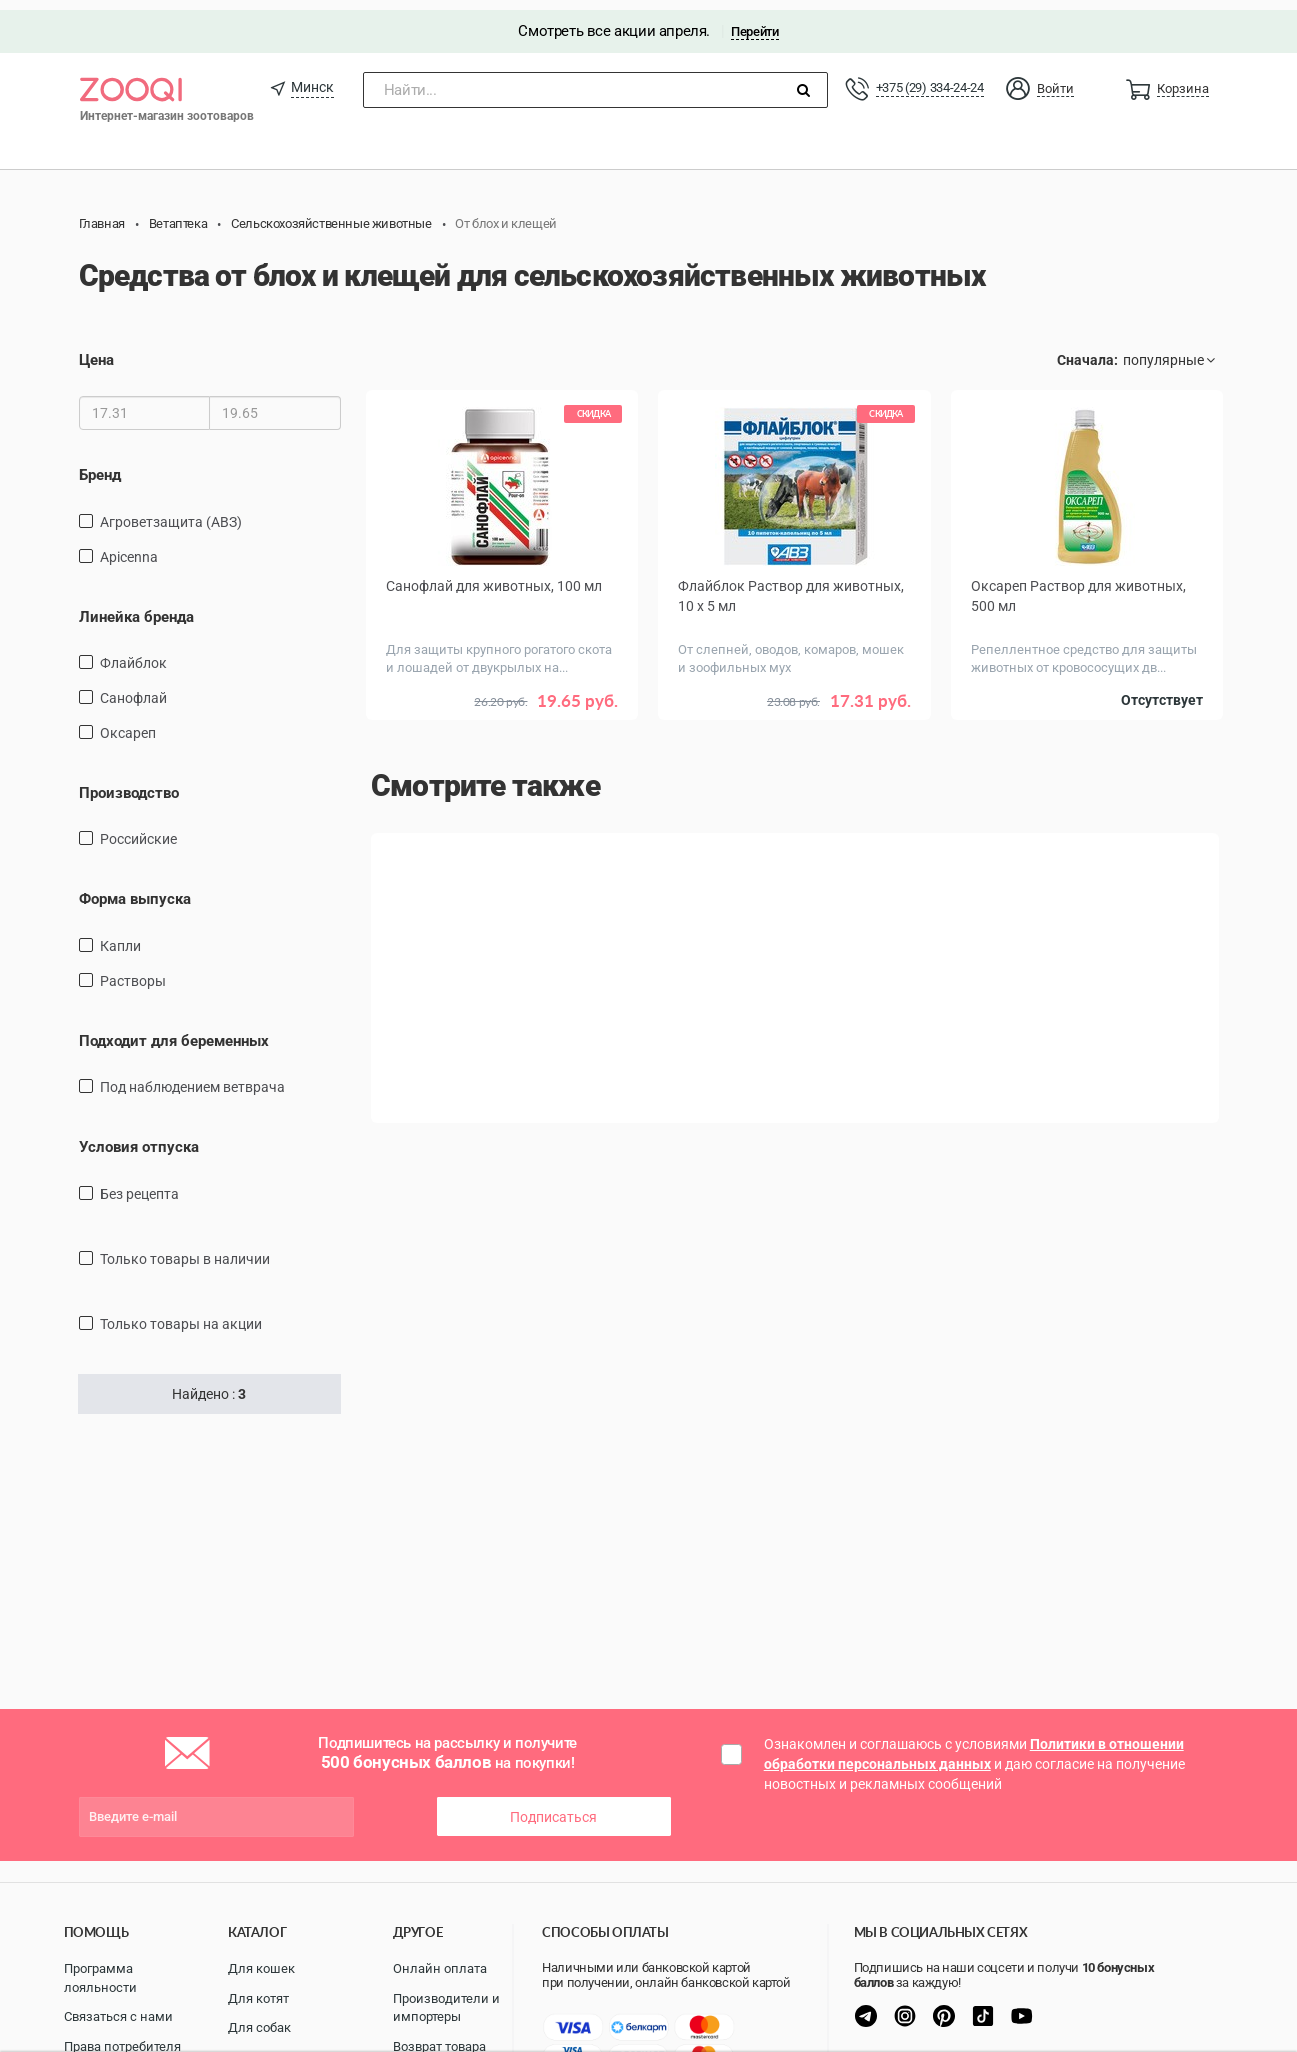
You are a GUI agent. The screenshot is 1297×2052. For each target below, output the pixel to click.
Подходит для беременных (174, 1031)
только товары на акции (181, 1314)
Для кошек (261, 1968)
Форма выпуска (135, 889)
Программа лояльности (100, 1978)
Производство (129, 783)
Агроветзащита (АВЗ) (171, 511)
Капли (120, 936)
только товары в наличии (185, 1249)
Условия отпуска (139, 1137)
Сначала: (1087, 350)
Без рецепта (139, 1184)
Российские (138, 829)
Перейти (754, 21)
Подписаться (553, 1807)
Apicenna (129, 546)
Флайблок (133, 653)
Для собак (259, 2027)
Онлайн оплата (440, 1968)
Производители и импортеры (446, 2008)
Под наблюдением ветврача (192, 1077)
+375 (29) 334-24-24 (930, 77)
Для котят (258, 1998)
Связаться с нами (118, 2016)
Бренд (100, 465)
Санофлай (133, 688)
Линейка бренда (136, 606)
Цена (96, 350)
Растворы (133, 971)
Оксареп (128, 723)
